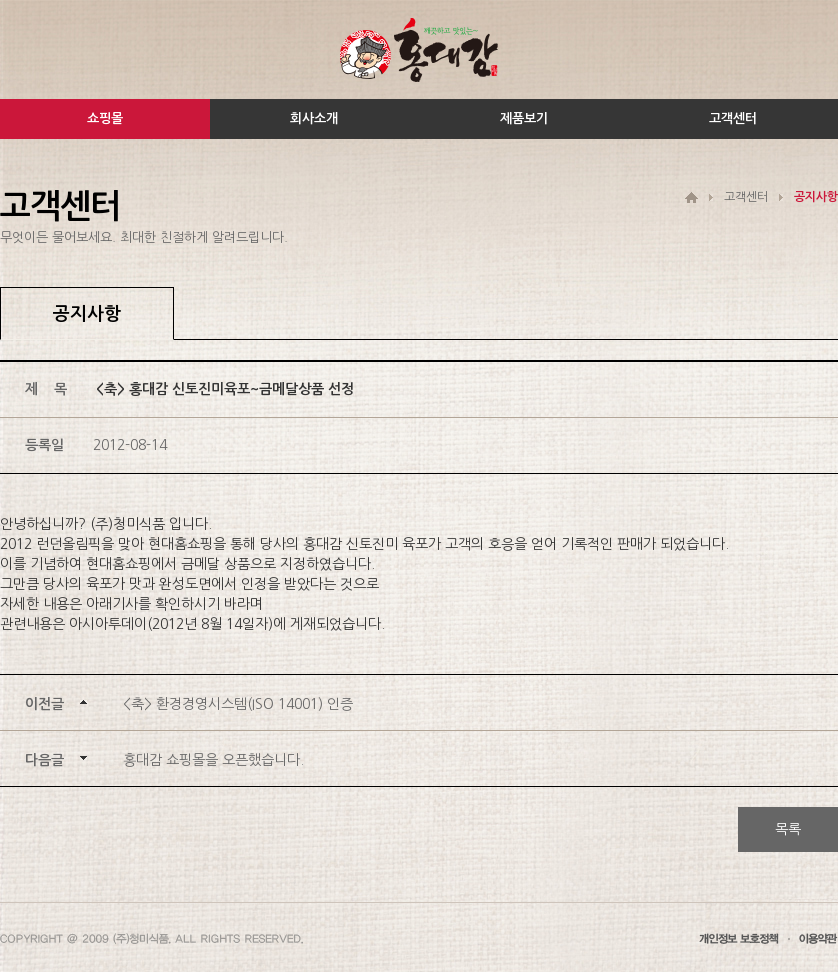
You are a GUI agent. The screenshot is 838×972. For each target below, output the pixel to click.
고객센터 (733, 118)
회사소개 (314, 118)
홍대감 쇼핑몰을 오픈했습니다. (213, 760)
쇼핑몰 (105, 118)
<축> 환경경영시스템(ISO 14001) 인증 (238, 704)
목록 (788, 829)
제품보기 (524, 118)
